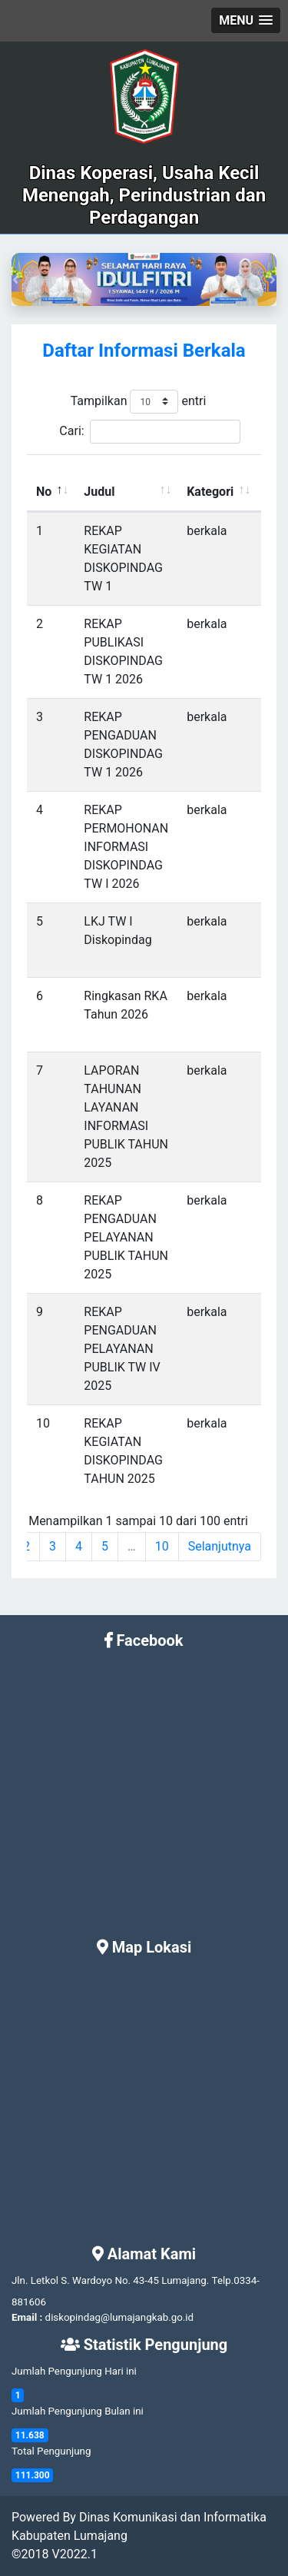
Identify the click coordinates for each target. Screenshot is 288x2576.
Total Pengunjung (51, 2451)
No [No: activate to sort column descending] (43, 491)
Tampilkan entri (139, 402)
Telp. (223, 2280)
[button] (245, 20)
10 (162, 1546)
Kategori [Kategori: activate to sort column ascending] (210, 491)
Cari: (149, 432)
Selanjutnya (219, 1546)
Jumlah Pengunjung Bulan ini (78, 2411)
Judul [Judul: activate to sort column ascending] (99, 491)
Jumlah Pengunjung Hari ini (74, 2371)
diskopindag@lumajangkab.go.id (119, 2317)
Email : (27, 2317)
